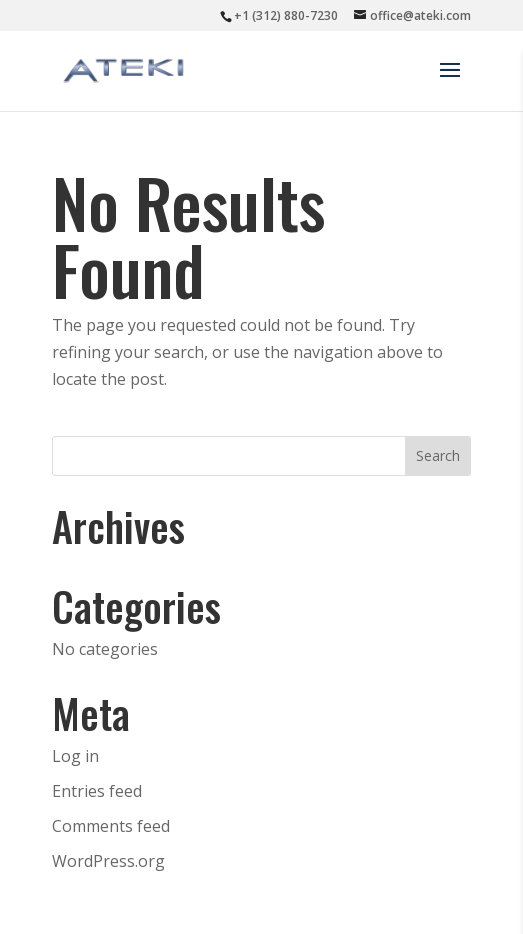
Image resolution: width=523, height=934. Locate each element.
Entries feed (97, 791)
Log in (75, 756)
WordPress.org (108, 861)
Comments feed (111, 826)
